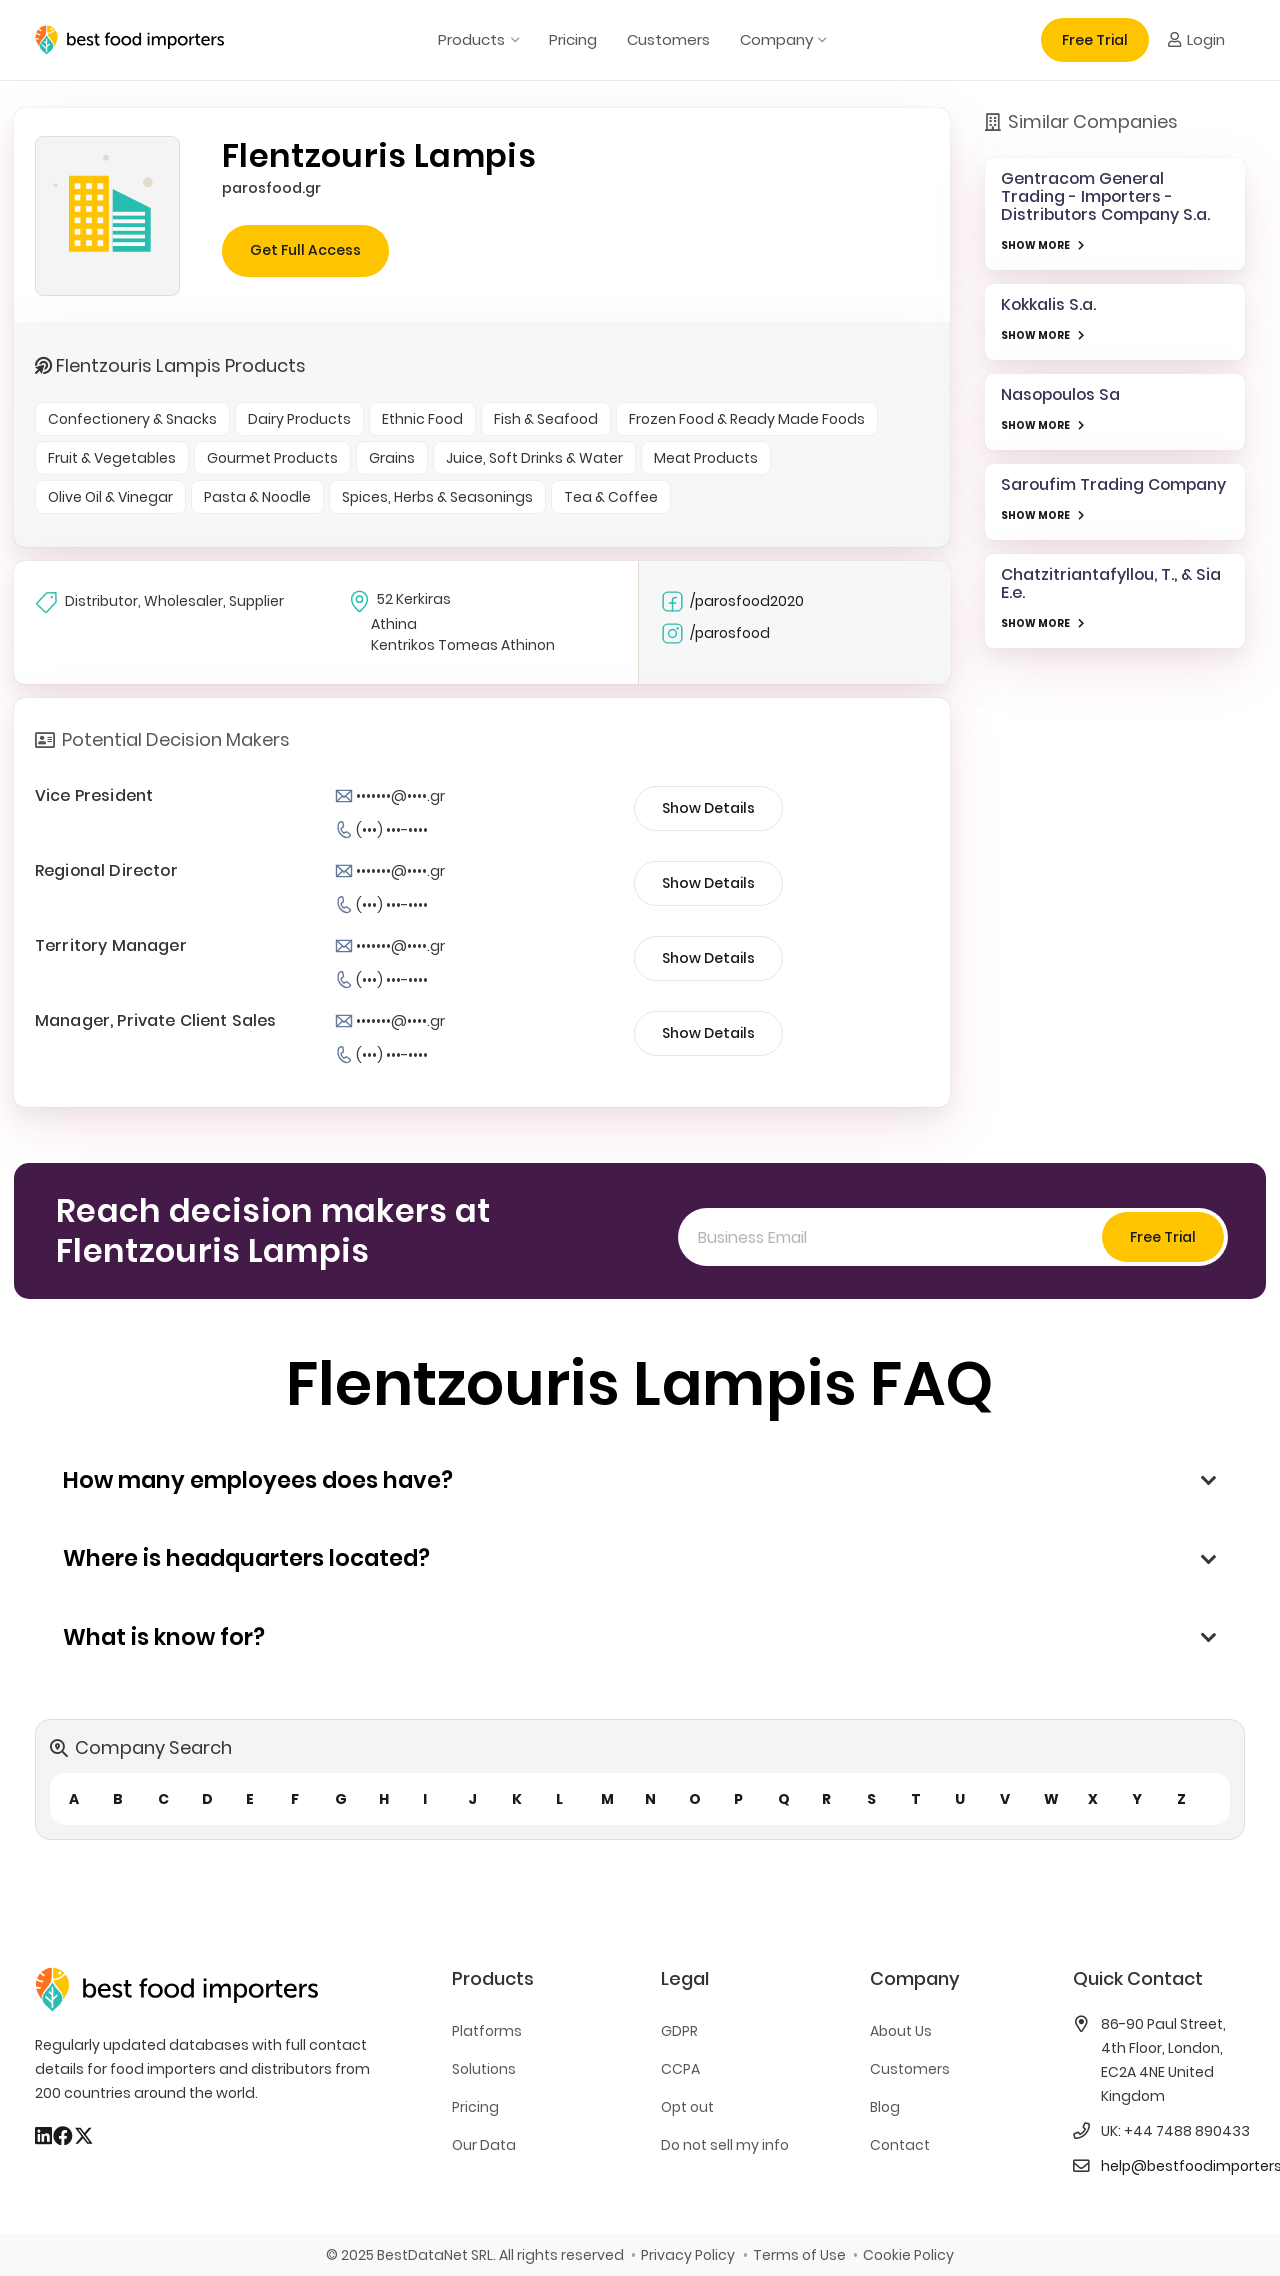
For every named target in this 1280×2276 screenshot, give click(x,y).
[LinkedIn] (43, 2136)
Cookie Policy (908, 2255)
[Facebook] (63, 2136)
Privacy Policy (688, 2255)
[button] (511, 40)
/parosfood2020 (732, 601)
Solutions (484, 2069)
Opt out (687, 2107)
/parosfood (715, 633)
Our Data (484, 2145)
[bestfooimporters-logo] (129, 40)
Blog (885, 2107)
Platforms (487, 2031)
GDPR (679, 2031)
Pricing (475, 2107)
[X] (84, 2136)
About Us (901, 2031)
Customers (910, 2069)
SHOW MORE (1035, 245)
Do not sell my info (725, 2145)
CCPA (680, 2069)
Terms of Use (799, 2255)
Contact (900, 2145)
